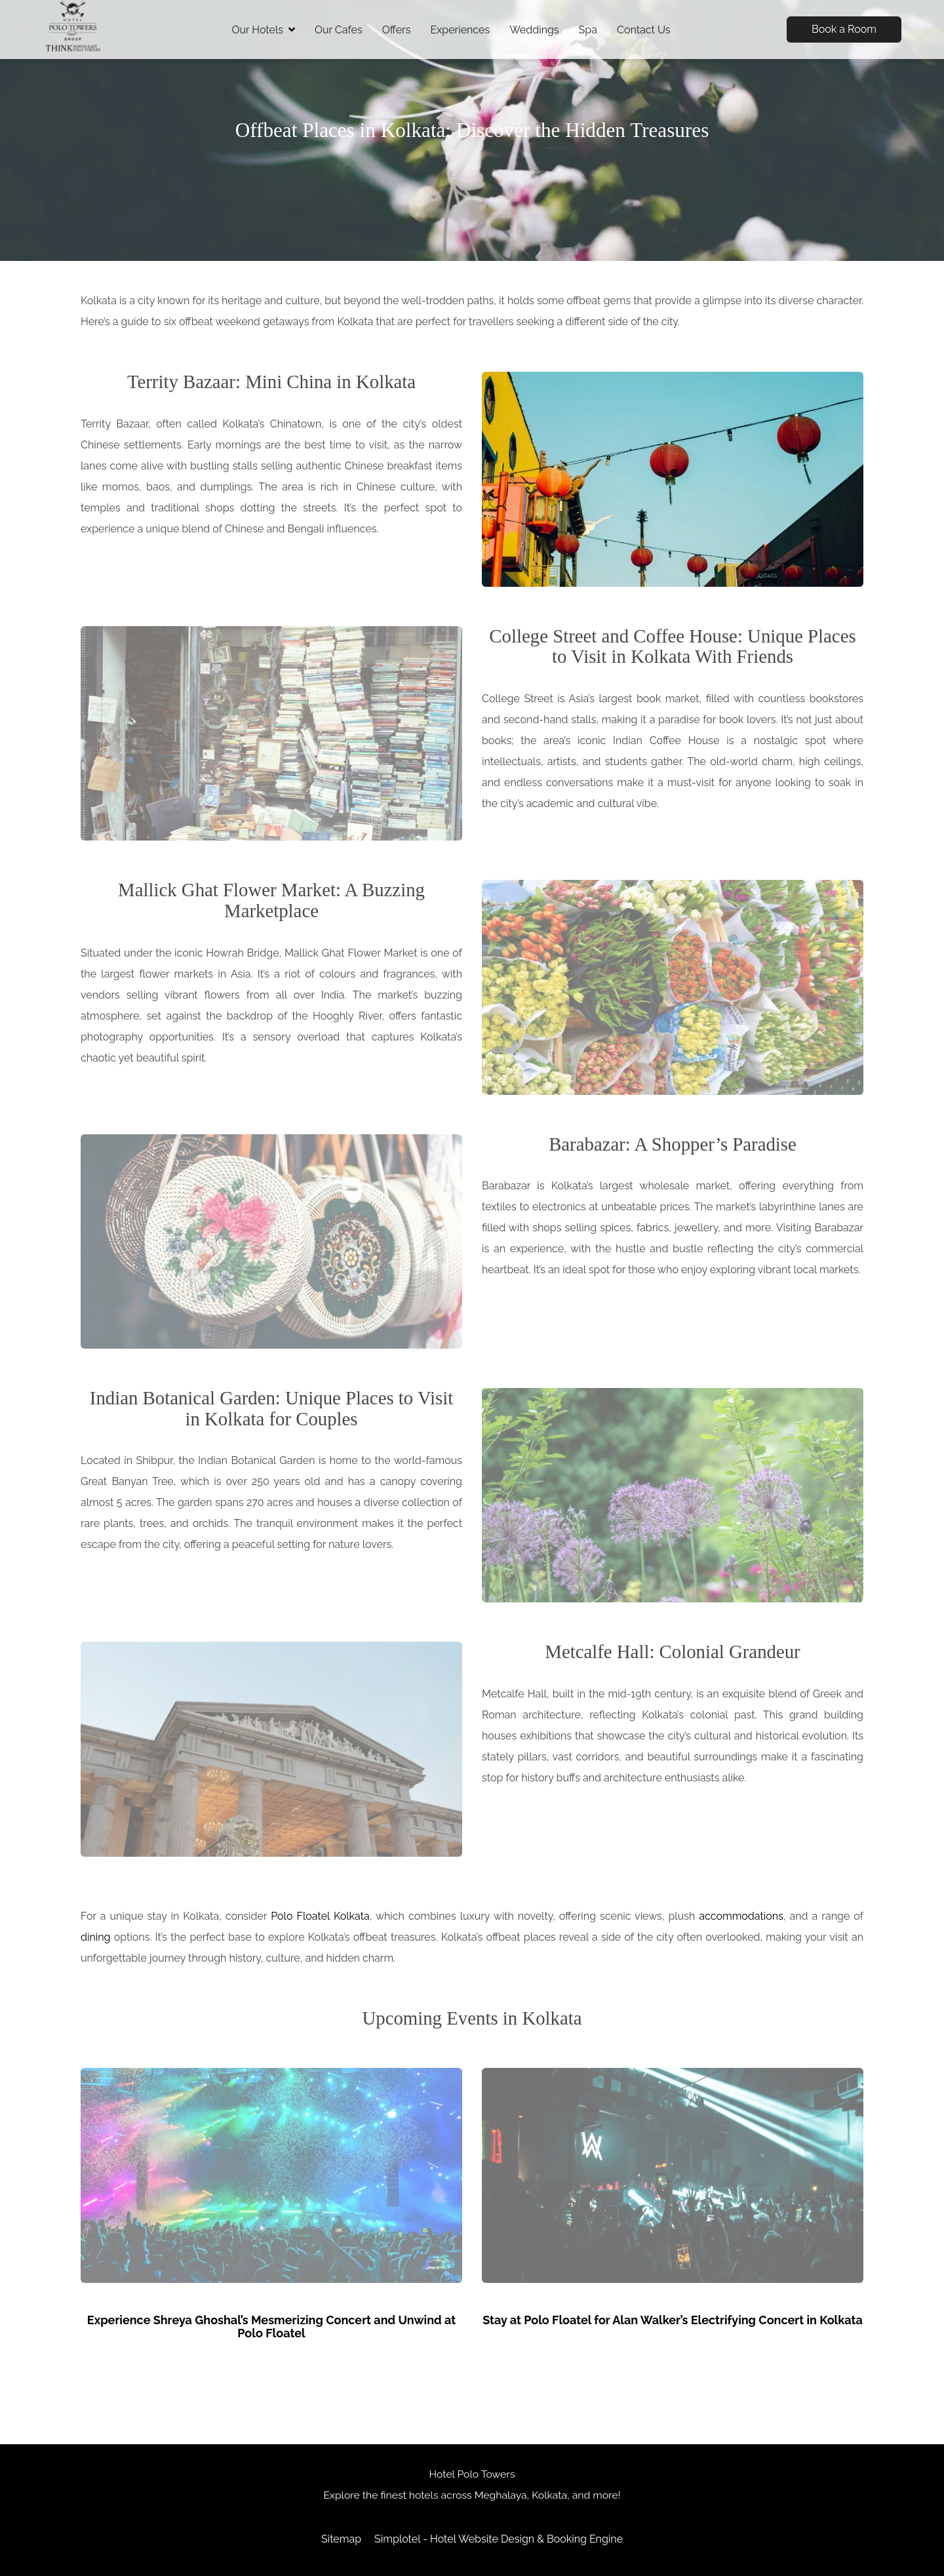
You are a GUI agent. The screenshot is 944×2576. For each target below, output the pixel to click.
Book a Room (844, 29)
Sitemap (341, 2539)
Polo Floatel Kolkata (320, 1916)
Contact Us (644, 30)
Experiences (460, 30)
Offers (396, 30)
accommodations (741, 1916)
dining (95, 1937)
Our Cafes (339, 30)
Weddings (534, 30)
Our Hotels (263, 30)
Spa (588, 30)
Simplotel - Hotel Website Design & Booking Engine (498, 2539)
